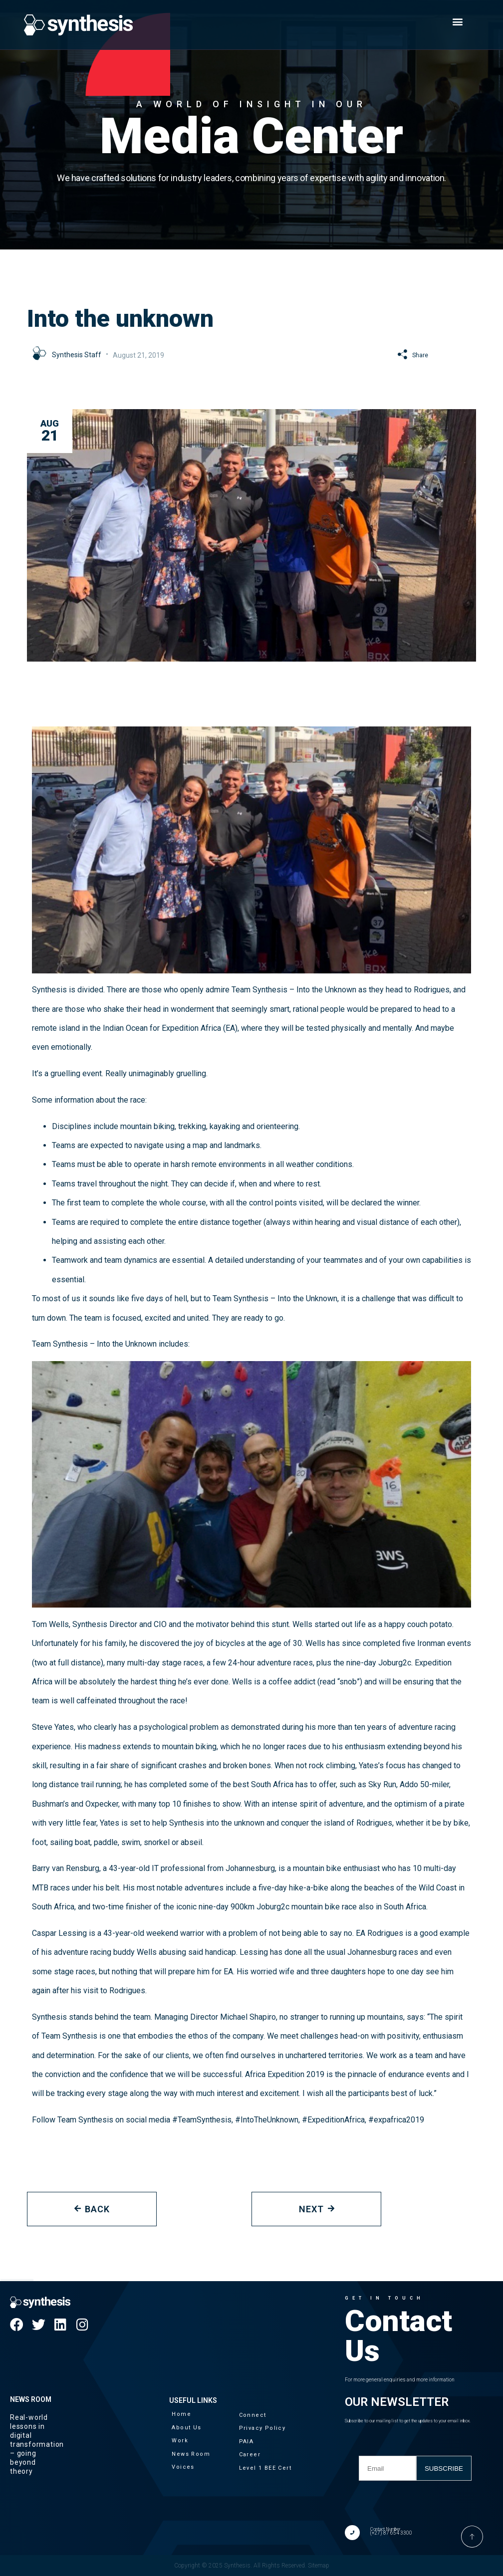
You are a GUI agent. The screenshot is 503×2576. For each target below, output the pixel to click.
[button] (457, 21)
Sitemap (318, 2565)
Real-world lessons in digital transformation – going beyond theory (37, 2444)
